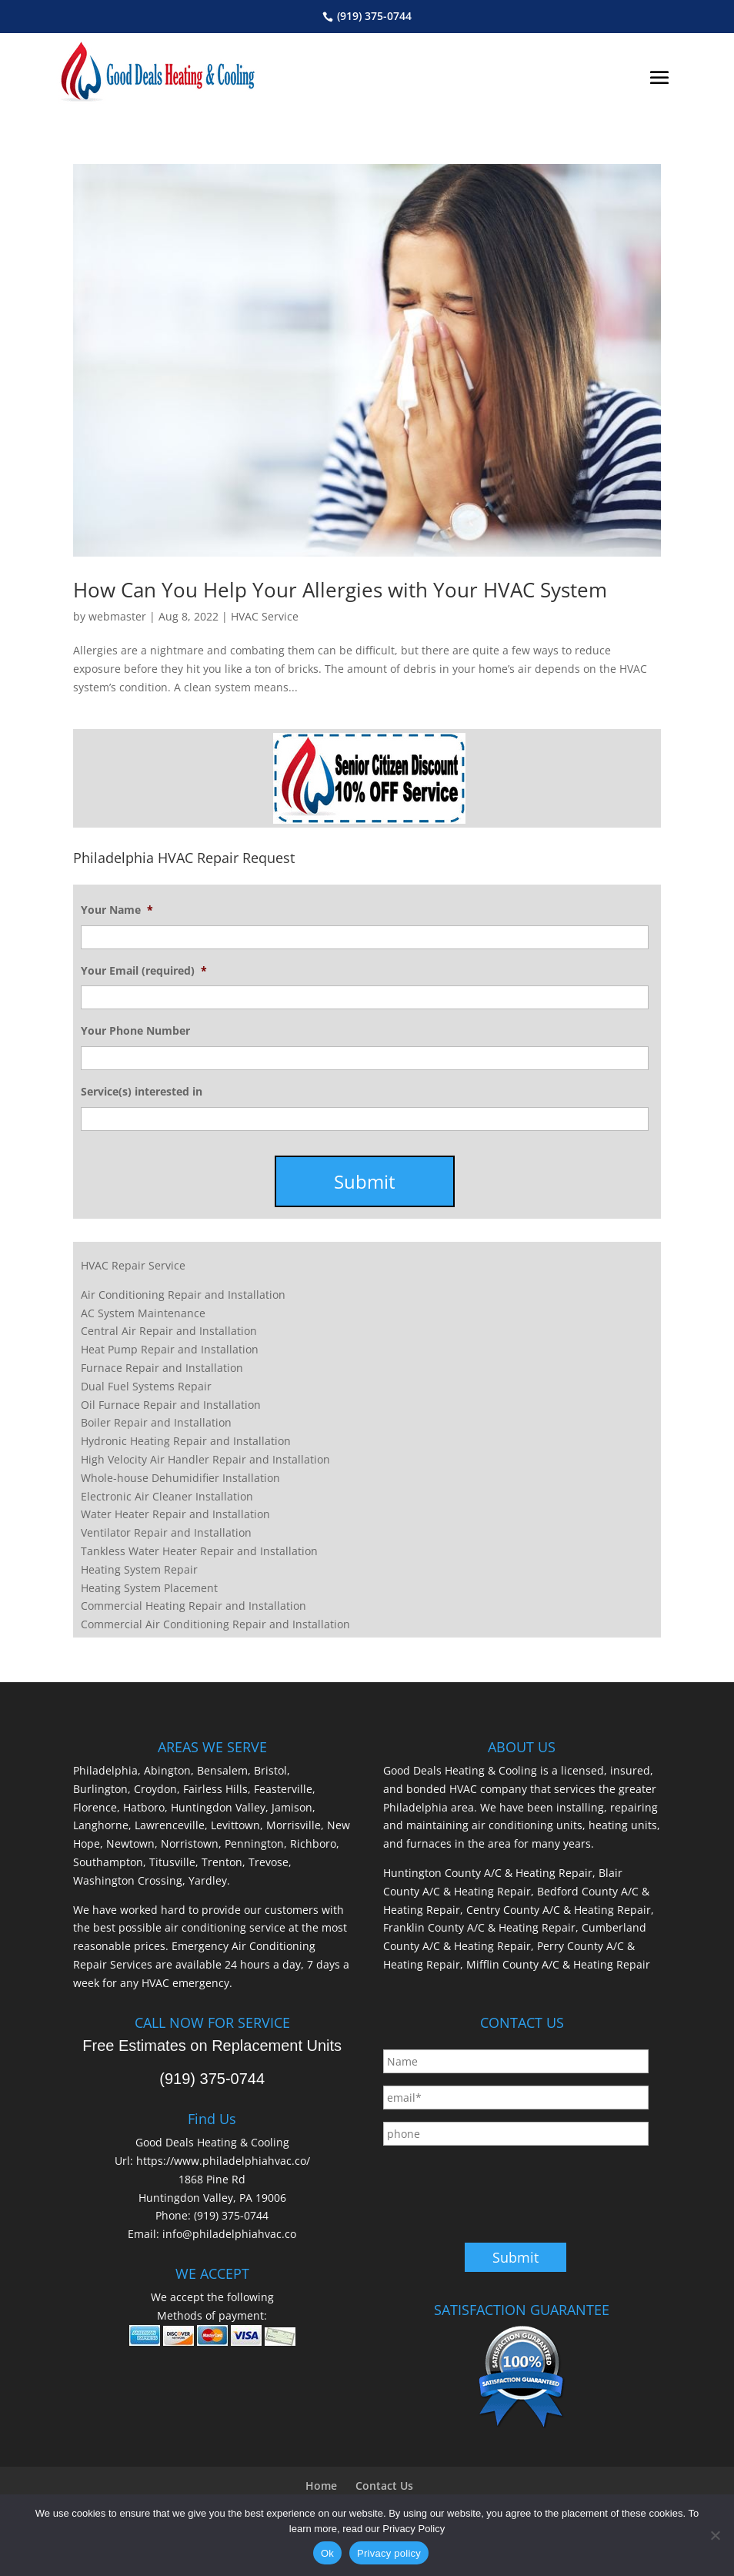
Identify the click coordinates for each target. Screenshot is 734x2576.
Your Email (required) (144, 971)
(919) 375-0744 (374, 15)
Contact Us (384, 2485)
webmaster (117, 616)
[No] (714, 2535)
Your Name (117, 910)
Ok (327, 2553)
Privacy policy (389, 2553)
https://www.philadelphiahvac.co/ (223, 2160)
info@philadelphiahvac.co (229, 2233)
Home (321, 2485)
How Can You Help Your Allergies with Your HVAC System (340, 590)
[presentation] (500, 2188)
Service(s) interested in (141, 1092)
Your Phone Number (135, 1031)
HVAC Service (265, 616)
